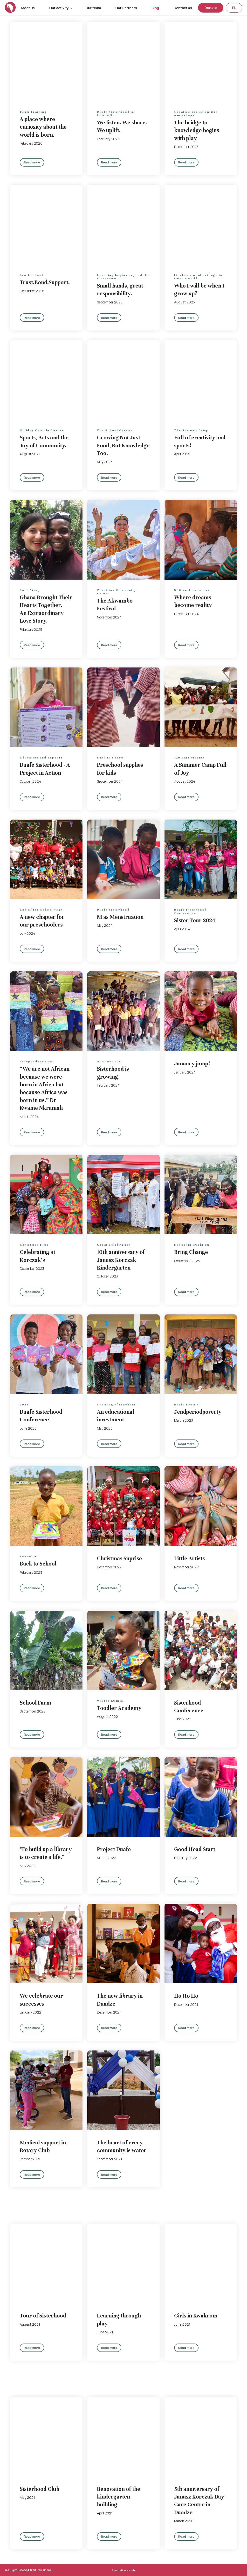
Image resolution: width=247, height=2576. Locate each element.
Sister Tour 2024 (194, 920)
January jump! (192, 1063)
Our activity (59, 8)
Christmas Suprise (119, 1558)
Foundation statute (124, 2570)
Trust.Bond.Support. (45, 282)
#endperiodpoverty (197, 1412)
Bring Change (191, 1252)
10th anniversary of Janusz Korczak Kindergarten (121, 1260)
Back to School (38, 1563)
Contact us (182, 8)
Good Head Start (194, 1849)
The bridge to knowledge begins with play (196, 130)
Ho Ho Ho (186, 1996)
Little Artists (189, 1558)
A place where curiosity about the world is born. (43, 127)
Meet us (28, 8)
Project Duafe (114, 1849)
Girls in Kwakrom (195, 2315)
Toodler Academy (119, 1708)
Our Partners (126, 8)
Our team (93, 8)
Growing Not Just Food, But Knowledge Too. (123, 445)
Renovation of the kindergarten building (118, 2497)
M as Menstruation (120, 917)
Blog (155, 8)
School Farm (35, 1702)
